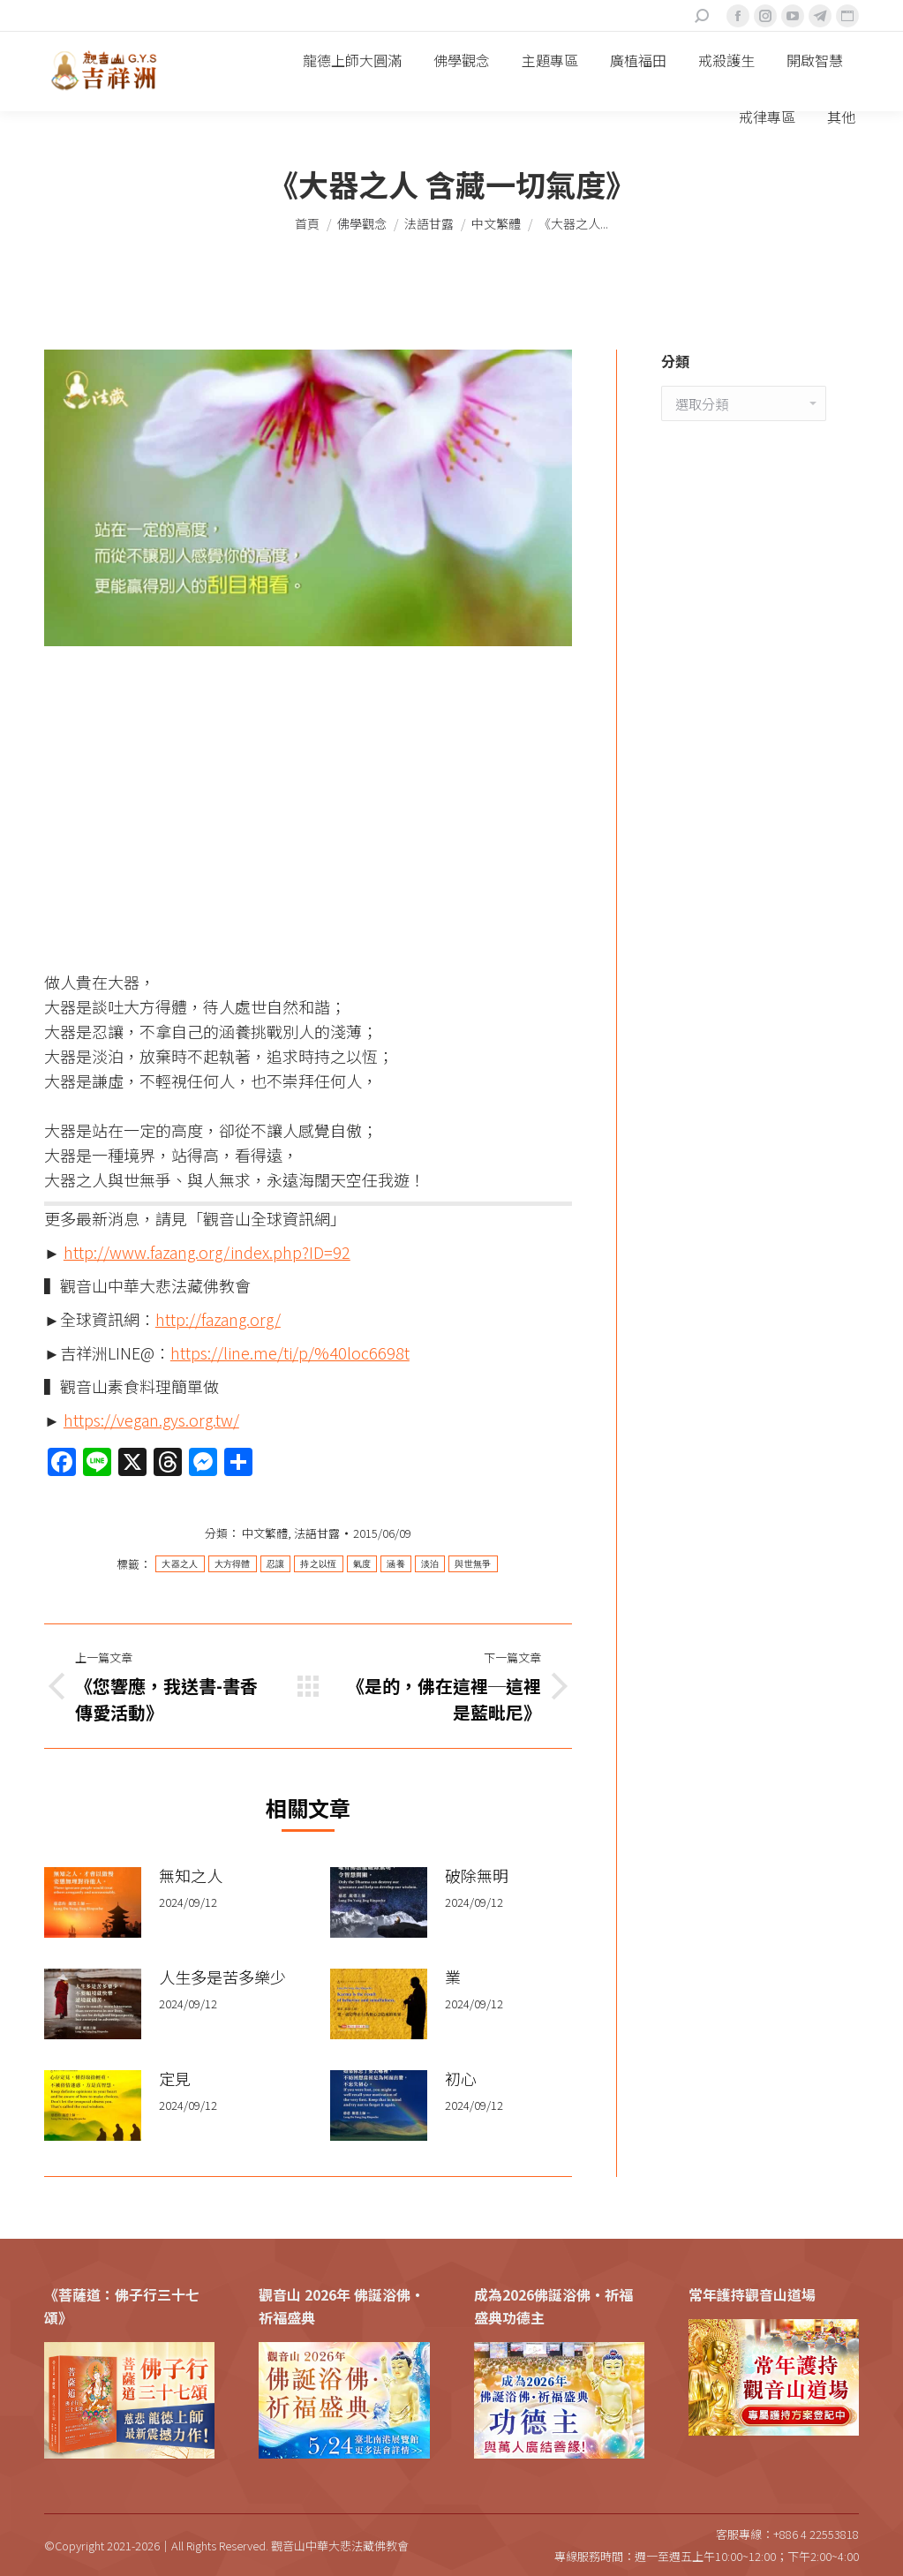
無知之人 (190, 1875)
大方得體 (232, 1564)
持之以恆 (318, 1564)
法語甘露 (317, 1533)
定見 (175, 2078)
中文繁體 (265, 1533)
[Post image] (92, 1902)
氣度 (362, 1564)
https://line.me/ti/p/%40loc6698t (290, 1352)
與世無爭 (473, 1564)
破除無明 (476, 1875)
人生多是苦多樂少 (222, 1976)
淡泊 (430, 1564)
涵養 (396, 1564)
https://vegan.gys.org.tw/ (151, 1419)
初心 (461, 2078)
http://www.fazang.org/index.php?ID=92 (207, 1251)
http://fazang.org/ (218, 1318)
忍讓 (276, 1564)
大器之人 (180, 1564)
